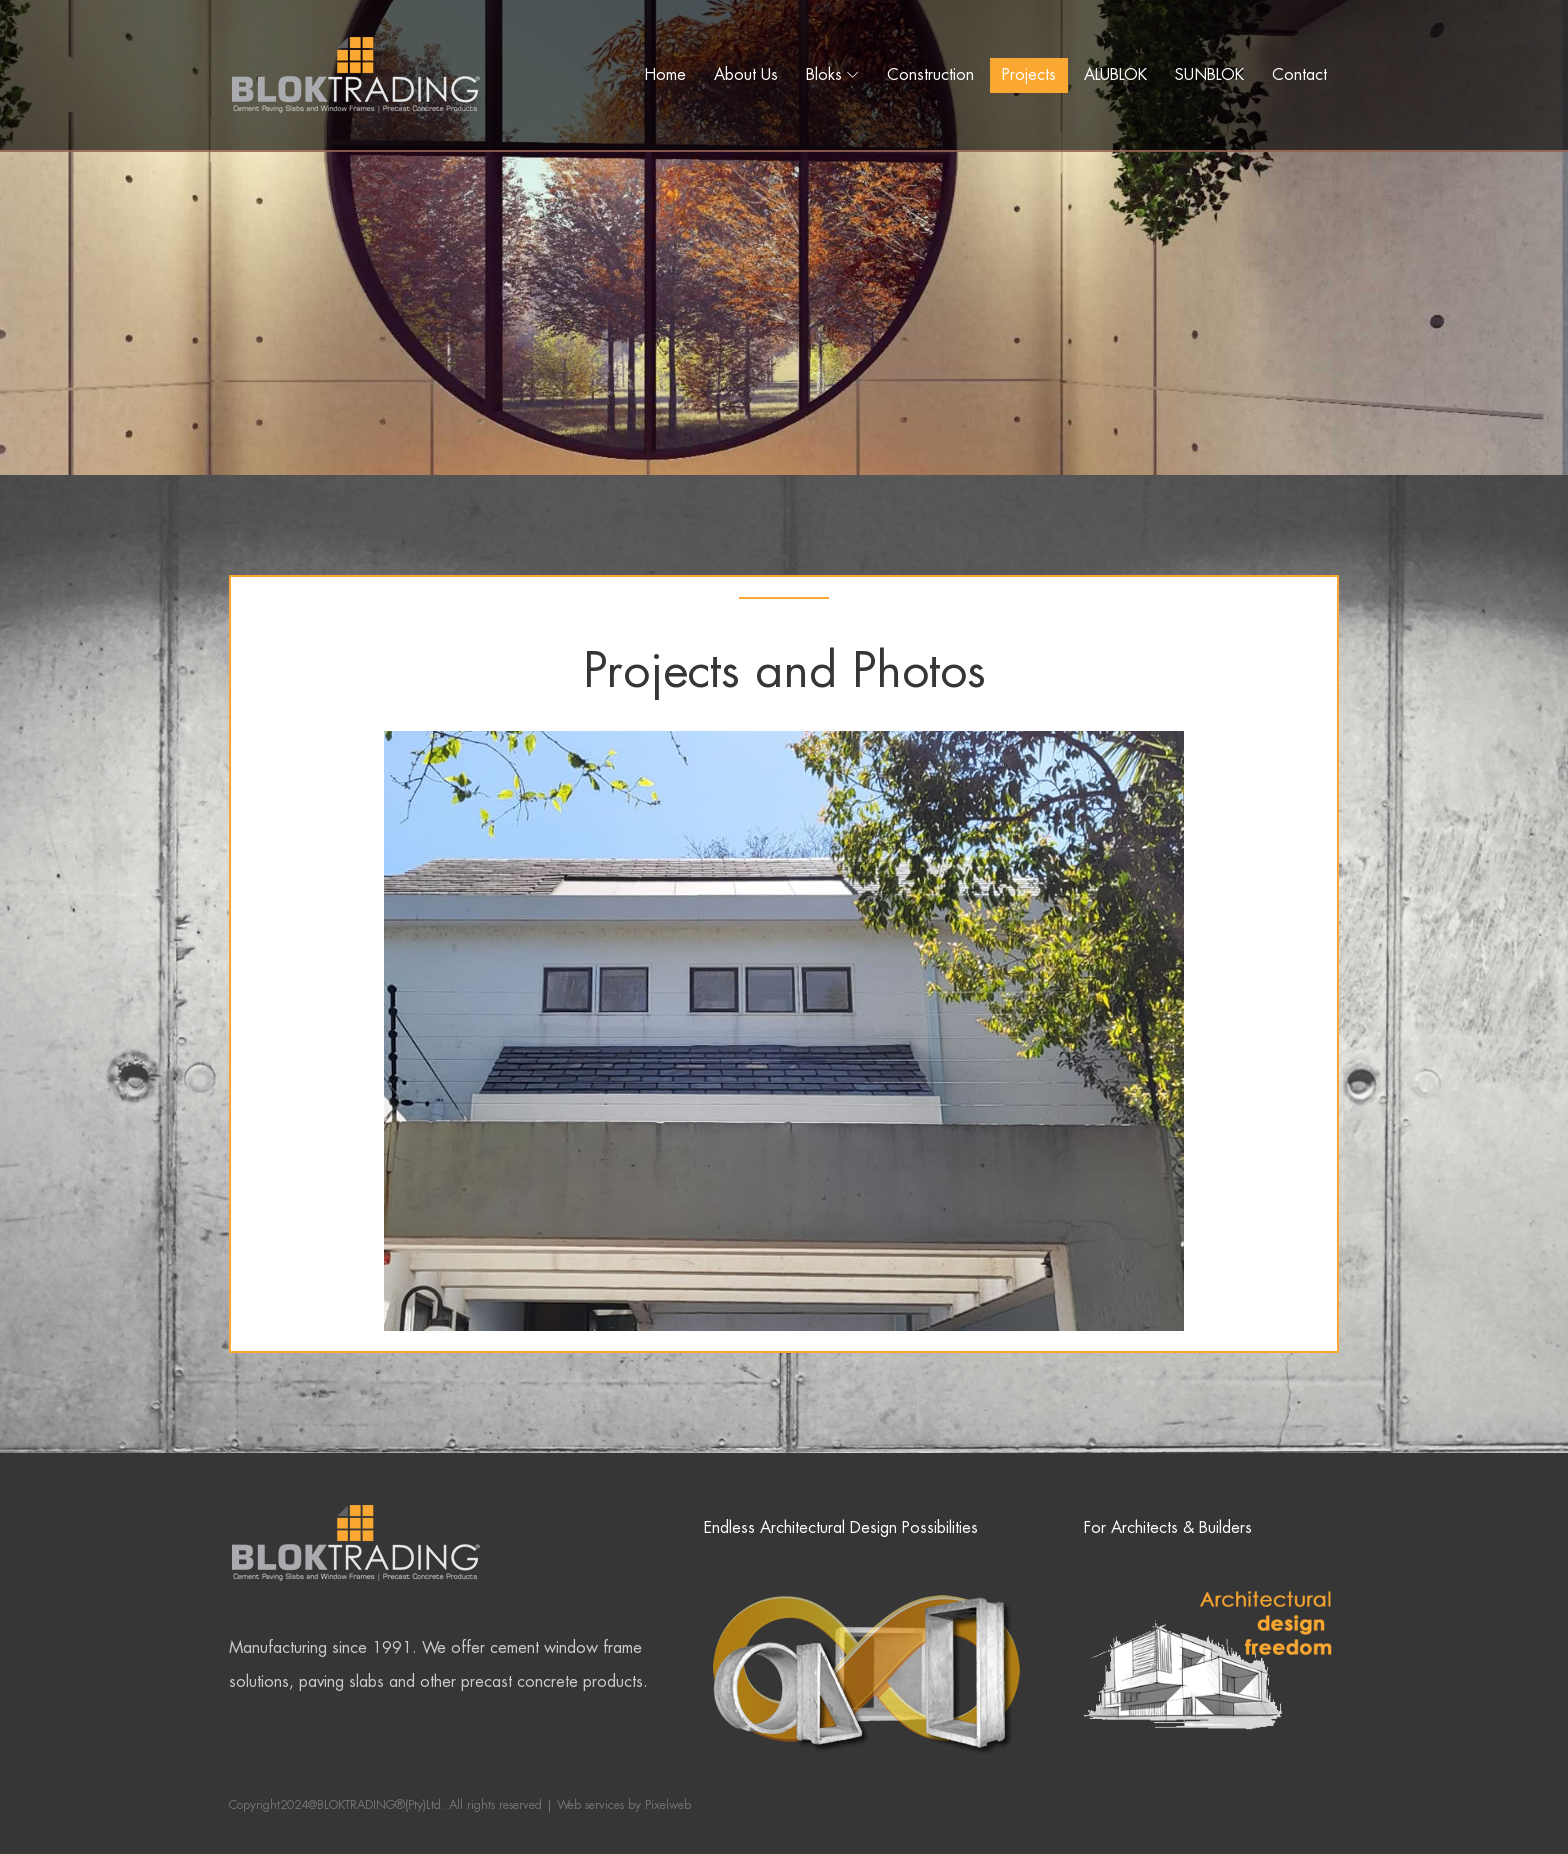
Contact (1299, 74)
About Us (746, 74)
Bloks (824, 74)
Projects (1029, 74)
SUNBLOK (1209, 74)
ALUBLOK (1115, 74)
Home (665, 74)
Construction (930, 74)
